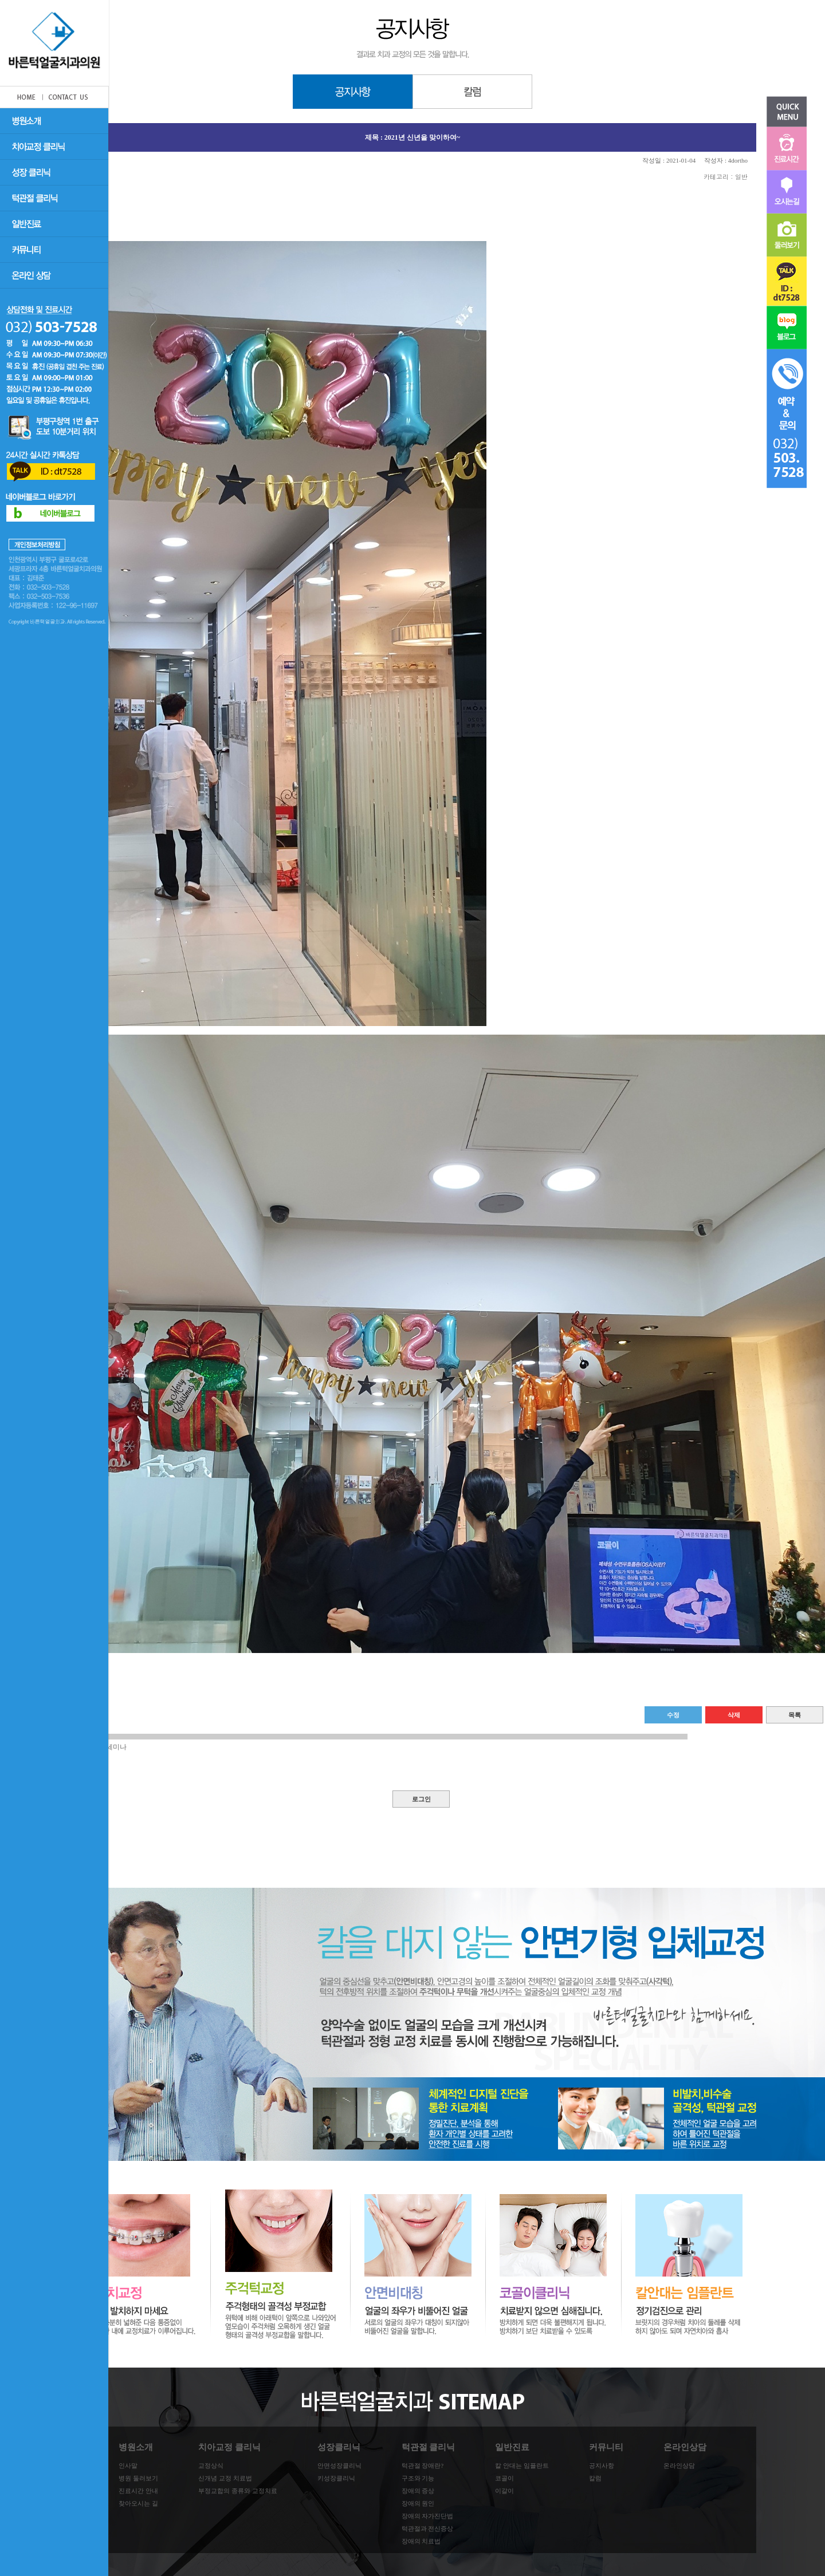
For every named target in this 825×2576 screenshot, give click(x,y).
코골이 (504, 2478)
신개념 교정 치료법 (225, 2478)
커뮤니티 (606, 2447)
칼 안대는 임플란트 (522, 2465)
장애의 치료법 (421, 2541)
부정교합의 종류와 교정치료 (237, 2490)
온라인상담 (684, 2447)
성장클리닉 (338, 2447)
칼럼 (595, 2478)
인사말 (128, 2465)
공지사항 (601, 2465)
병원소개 (136, 2447)
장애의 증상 (418, 2490)
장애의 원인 (418, 2503)
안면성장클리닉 (339, 2465)
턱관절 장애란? (423, 2465)
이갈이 (504, 2490)
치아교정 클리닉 (229, 2447)
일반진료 (512, 2447)
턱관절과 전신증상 (428, 2528)
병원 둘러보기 (138, 2478)
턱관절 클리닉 (428, 2447)
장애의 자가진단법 (428, 2515)
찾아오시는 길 (138, 2503)
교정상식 (210, 2465)
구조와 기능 (418, 2478)
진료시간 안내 (138, 2490)
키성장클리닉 (336, 2478)
